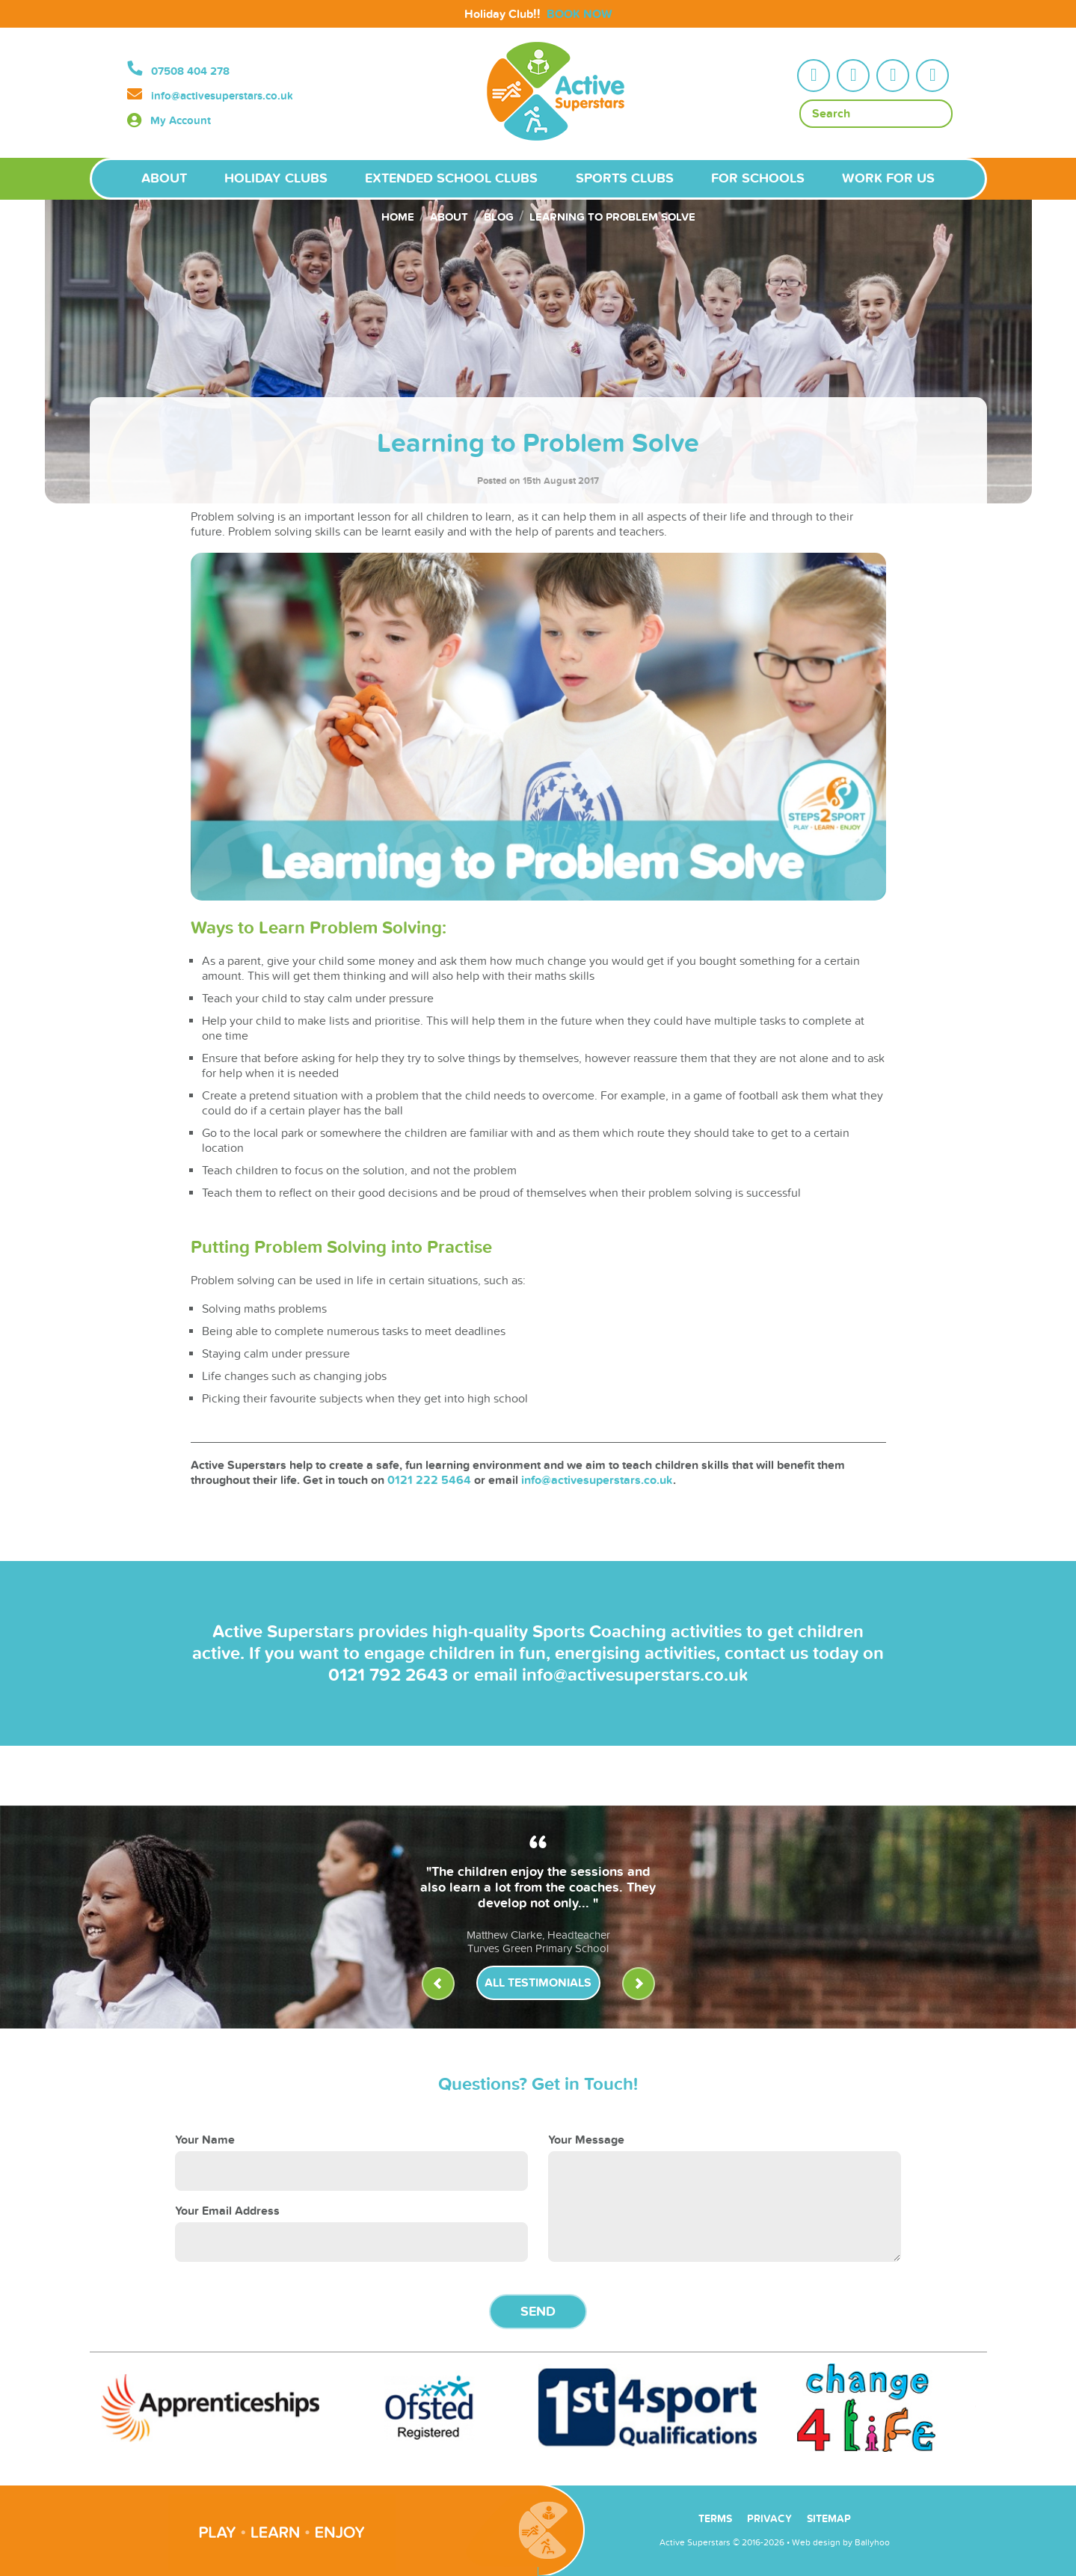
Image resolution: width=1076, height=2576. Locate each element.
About (449, 217)
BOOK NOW (579, 14)
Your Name (205, 2139)
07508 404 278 (190, 71)
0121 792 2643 (388, 1675)
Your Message (586, 2139)
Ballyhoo (872, 2542)
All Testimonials (538, 1982)
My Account (180, 121)
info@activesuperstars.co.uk (222, 96)
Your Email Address (227, 2211)
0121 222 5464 (429, 1480)
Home (397, 217)
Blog (499, 217)
